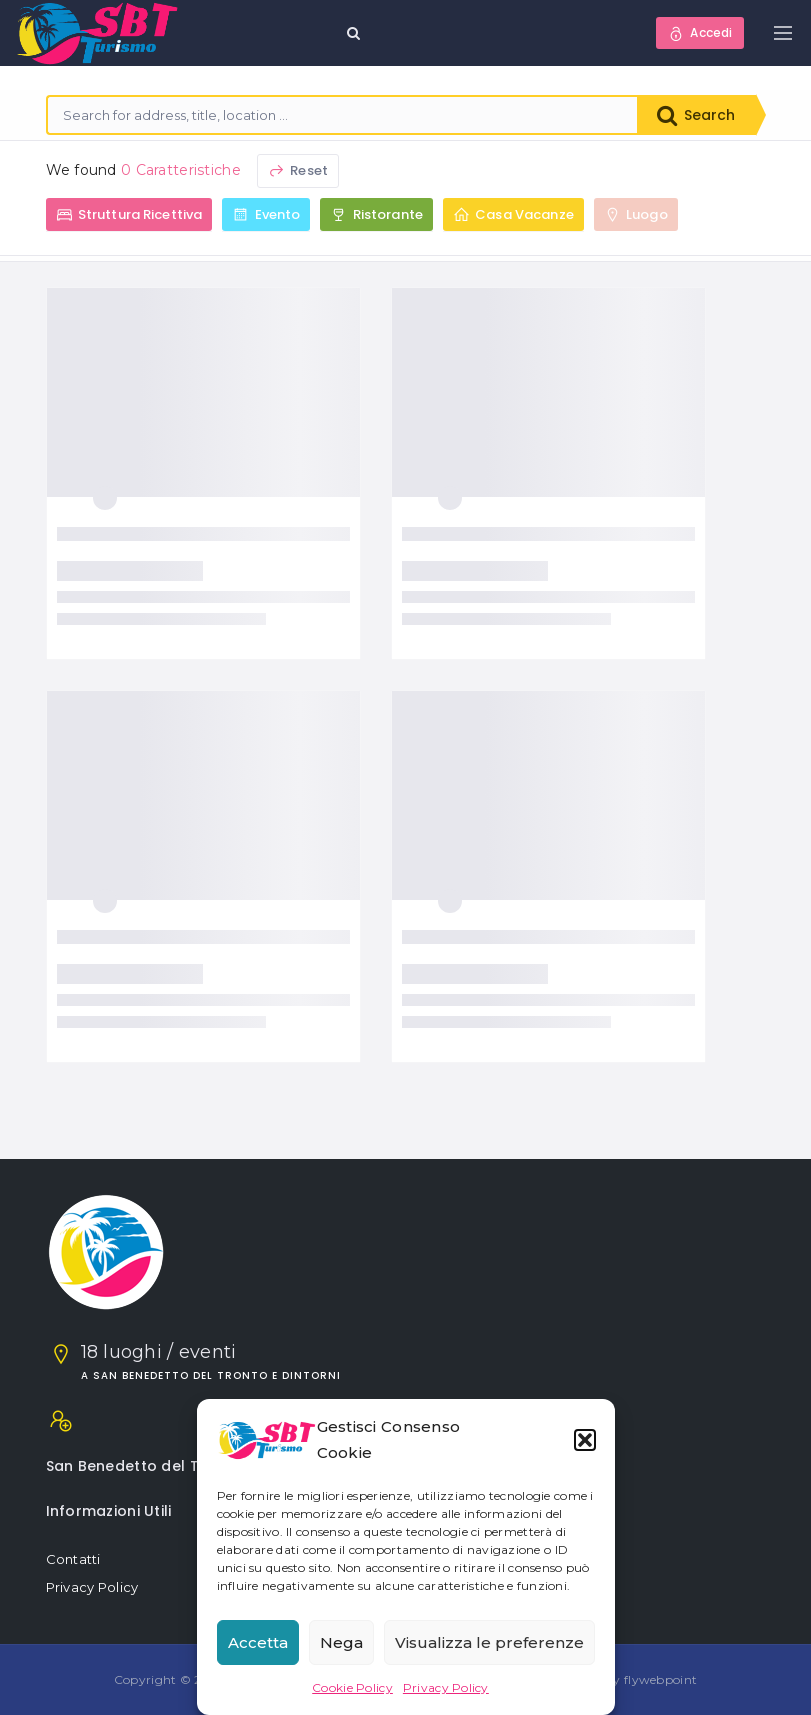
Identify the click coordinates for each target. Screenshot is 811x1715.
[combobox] (343, 115)
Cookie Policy (352, 1687)
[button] (585, 1440)
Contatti (73, 1559)
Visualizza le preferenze (489, 1642)
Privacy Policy (446, 1687)
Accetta (258, 1642)
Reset (298, 170)
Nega (341, 1642)
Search (696, 115)
